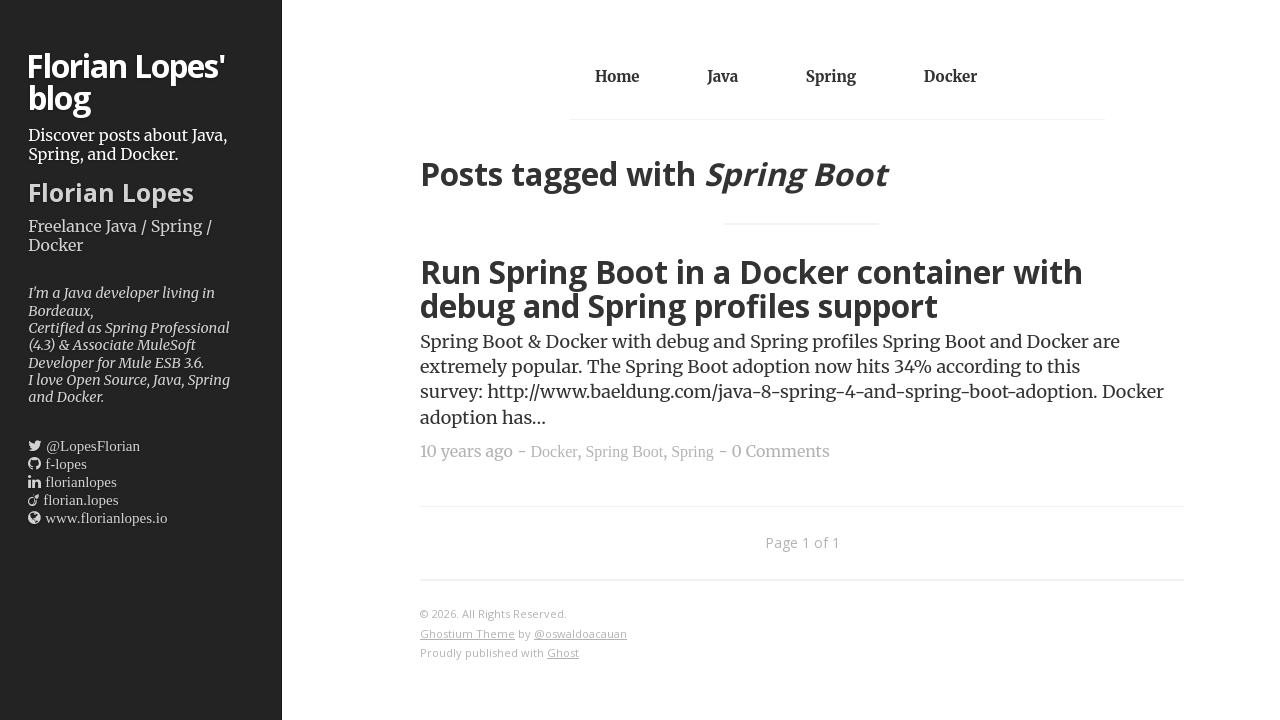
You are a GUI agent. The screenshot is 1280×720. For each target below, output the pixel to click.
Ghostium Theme (467, 633)
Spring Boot (624, 451)
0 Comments (781, 451)
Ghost (563, 652)
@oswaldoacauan (580, 633)
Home (617, 76)
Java (722, 76)
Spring (831, 76)
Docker (951, 76)
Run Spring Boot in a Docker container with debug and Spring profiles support (751, 289)
